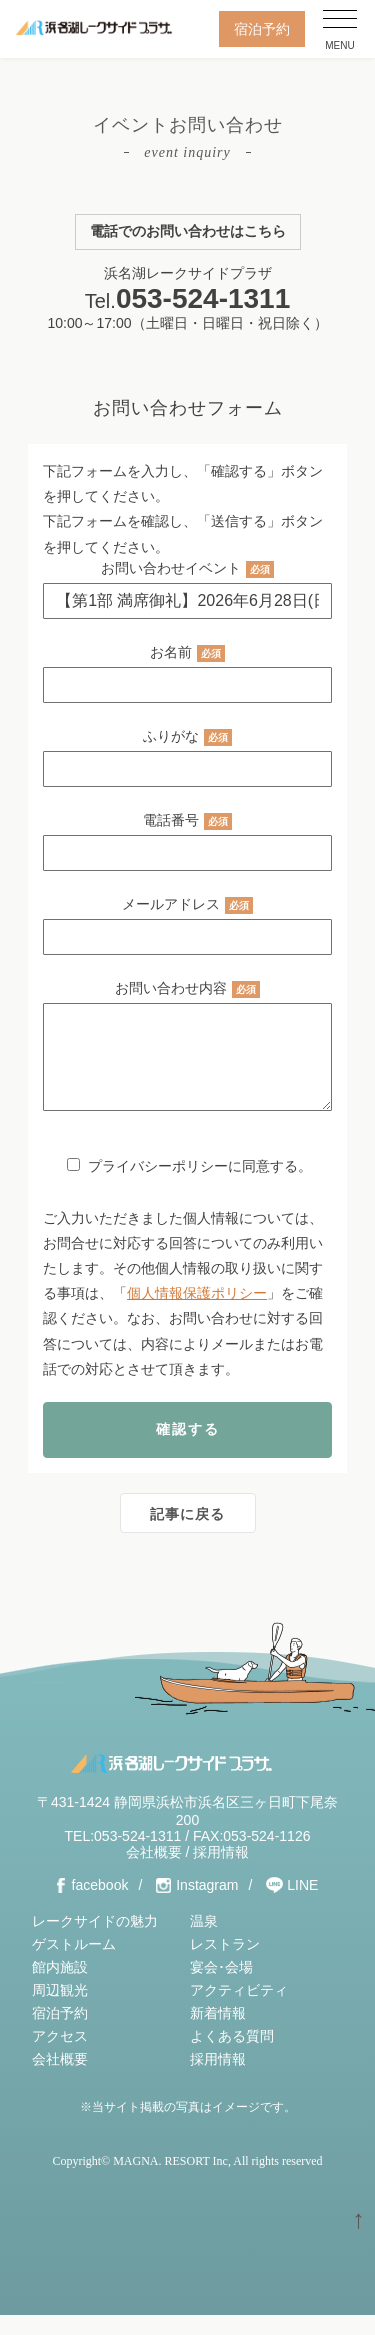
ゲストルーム (74, 1964)
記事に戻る (187, 1534)
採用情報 (221, 1872)
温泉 (204, 1941)
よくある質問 (232, 2056)
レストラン (225, 1964)
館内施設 (60, 1987)
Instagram (207, 1905)
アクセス (60, 2056)
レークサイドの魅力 (95, 1941)
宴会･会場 (221, 1987)
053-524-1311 (203, 298)
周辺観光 (60, 2010)
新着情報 (218, 2033)
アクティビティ (239, 2010)
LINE (302, 1905)
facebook (100, 1905)
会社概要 (154, 1872)
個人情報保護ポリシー (197, 1313)
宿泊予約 (262, 29)
